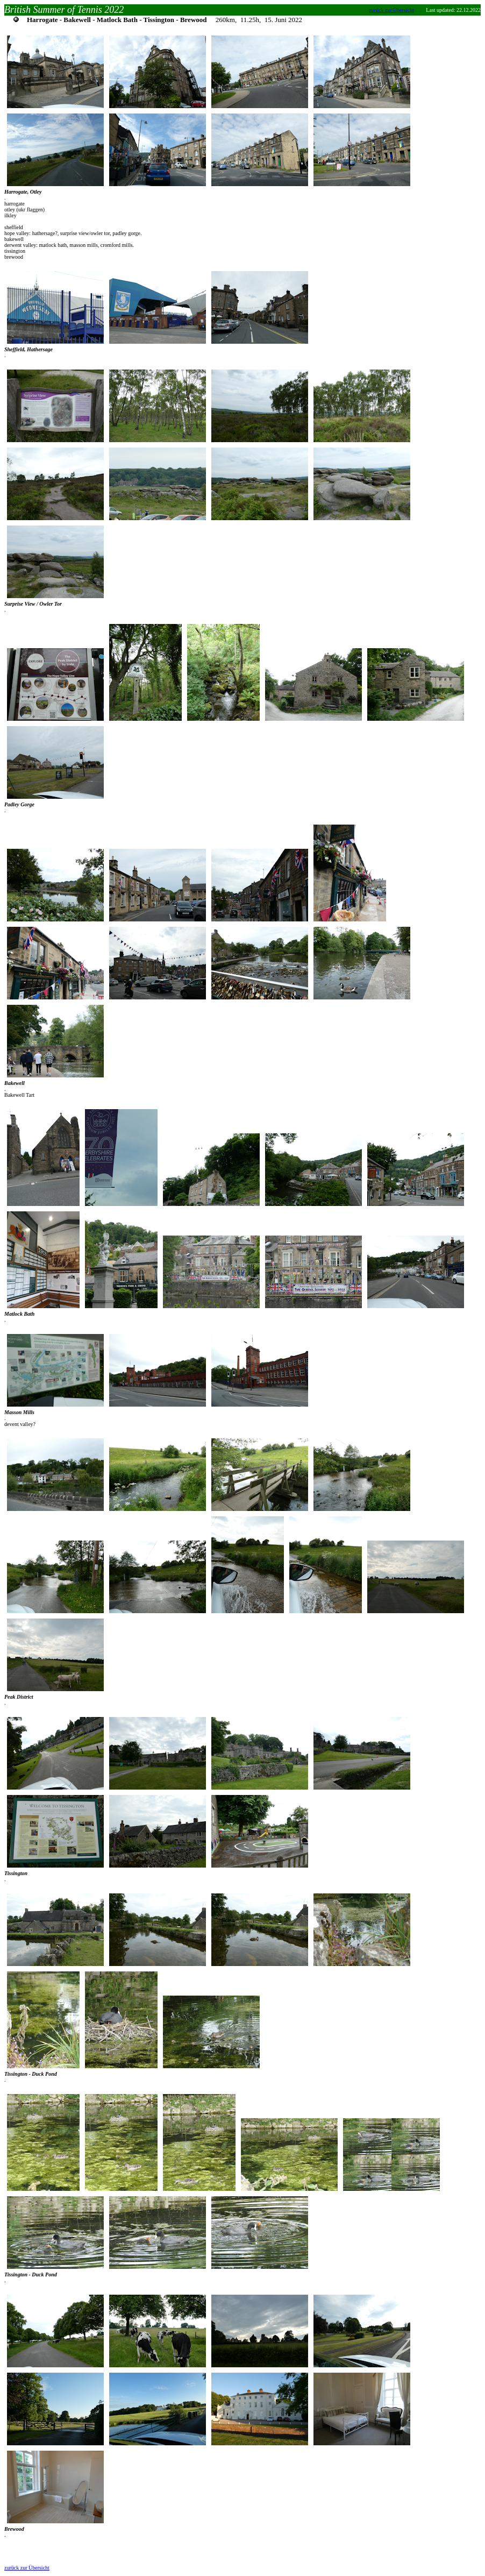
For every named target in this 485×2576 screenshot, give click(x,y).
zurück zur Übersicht (391, 10)
